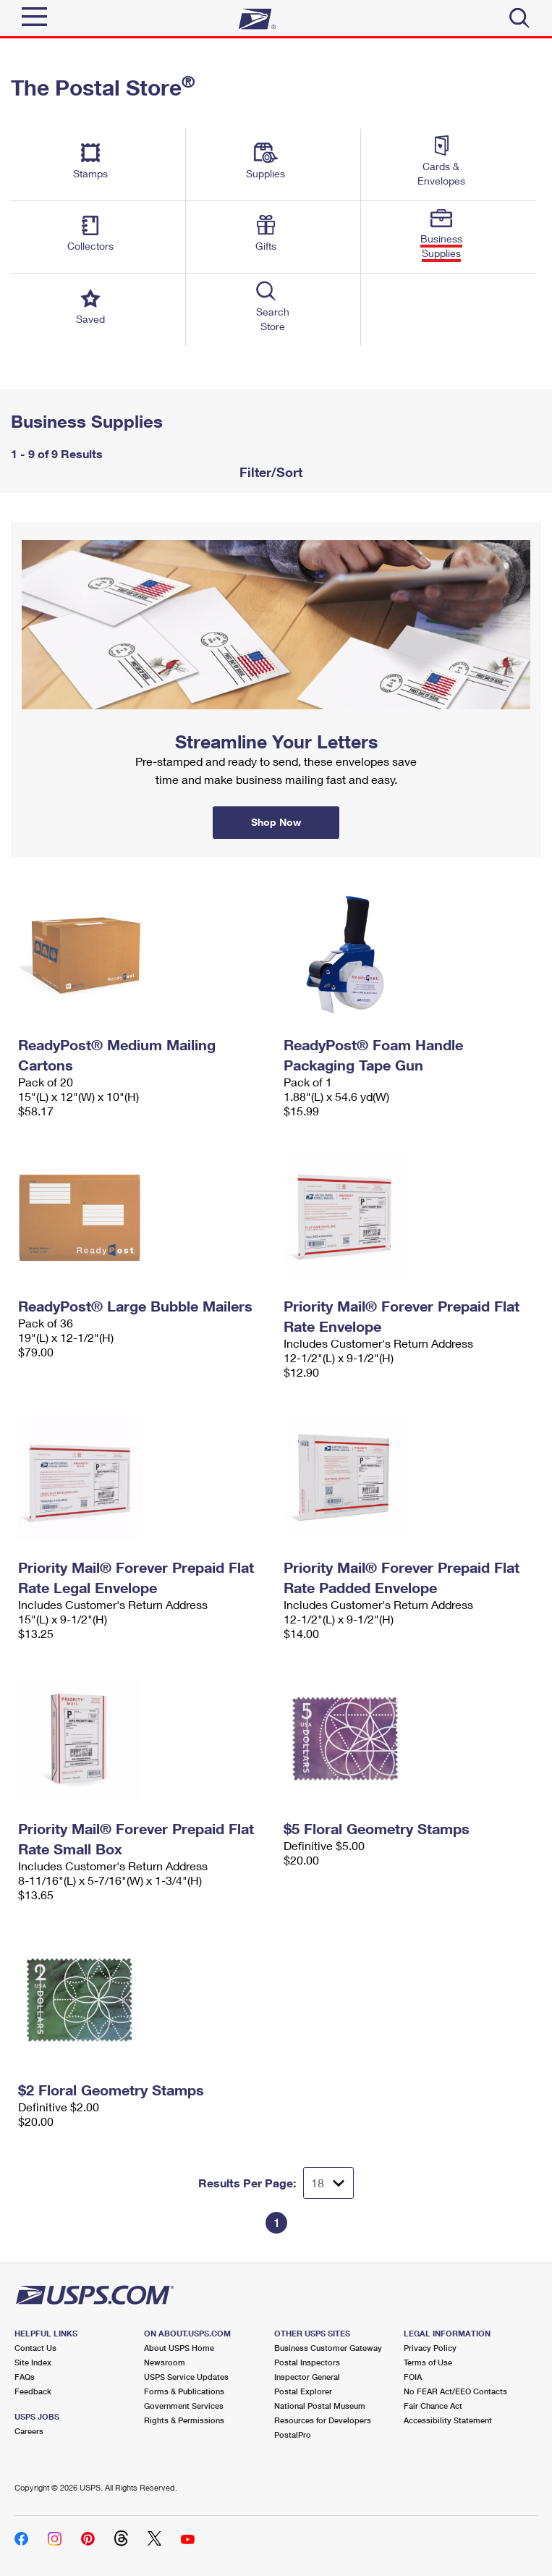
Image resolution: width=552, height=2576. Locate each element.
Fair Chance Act (433, 2405)
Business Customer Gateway (328, 2347)
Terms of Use (428, 2362)
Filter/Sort (269, 472)
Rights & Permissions (184, 2420)
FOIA (413, 2376)
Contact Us (35, 2347)
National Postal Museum (319, 2405)
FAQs (24, 2376)
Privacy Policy (430, 2347)
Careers (28, 2431)
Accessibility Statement (448, 2420)
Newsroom (164, 2362)
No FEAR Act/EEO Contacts (455, 2391)
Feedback (32, 2391)
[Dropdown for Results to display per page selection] (328, 2183)
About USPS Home (179, 2347)
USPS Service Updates (186, 2376)
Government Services (184, 2405)
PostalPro (292, 2434)
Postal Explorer (303, 2391)
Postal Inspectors (307, 2362)
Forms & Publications (184, 2391)
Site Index (32, 2362)
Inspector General (307, 2376)
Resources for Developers (322, 2420)
